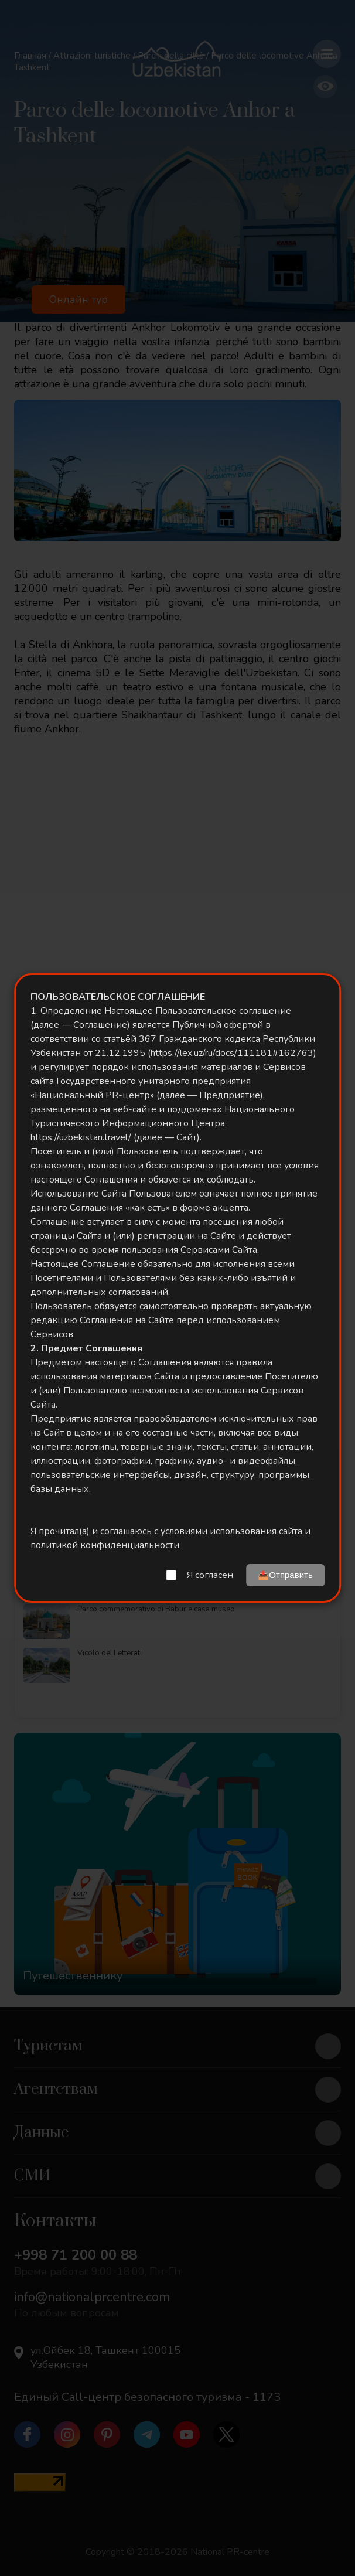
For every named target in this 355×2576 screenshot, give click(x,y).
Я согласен (210, 1575)
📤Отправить (285, 1575)
